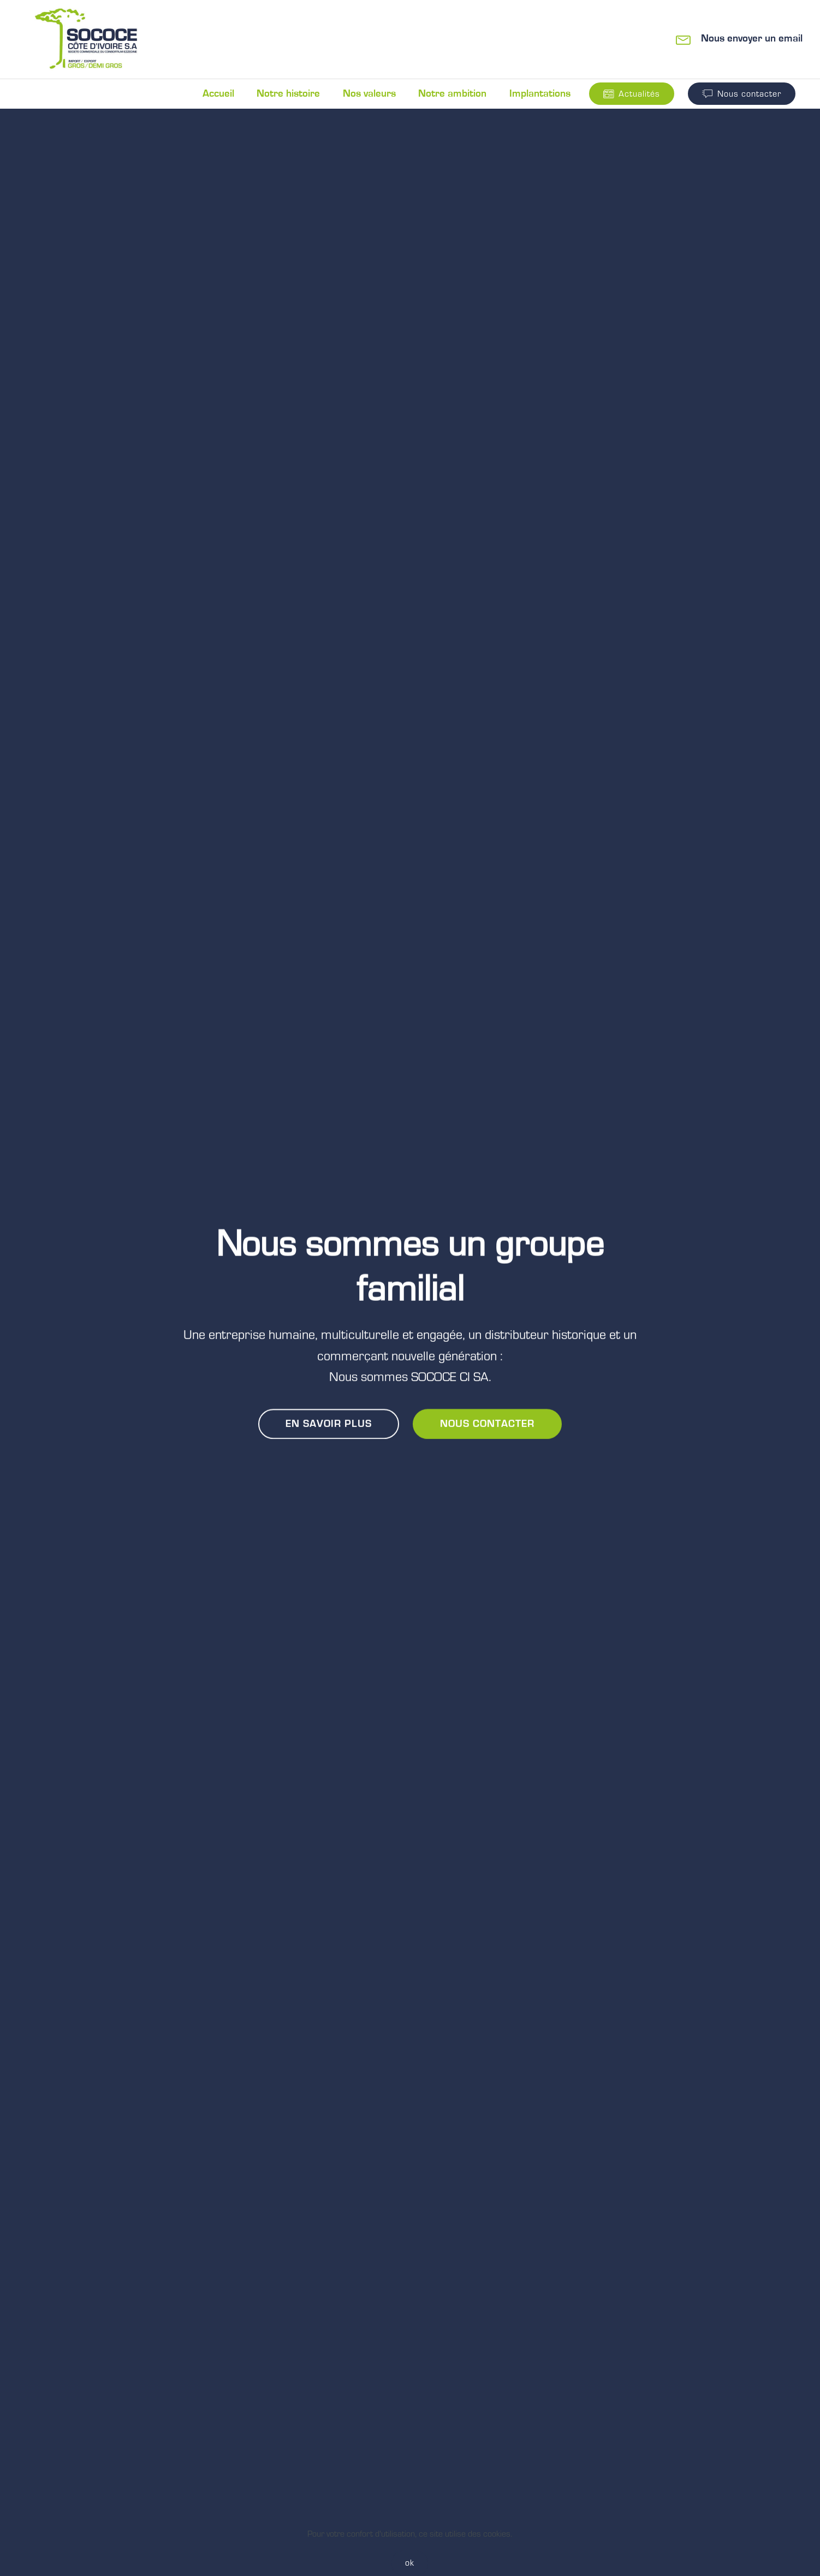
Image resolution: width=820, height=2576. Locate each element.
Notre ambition (452, 93)
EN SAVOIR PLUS (329, 1424)
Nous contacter (741, 93)
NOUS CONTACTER (487, 1424)
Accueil (218, 93)
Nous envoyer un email (752, 38)
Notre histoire (288, 93)
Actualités (631, 93)
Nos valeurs (369, 93)
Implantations (540, 93)
